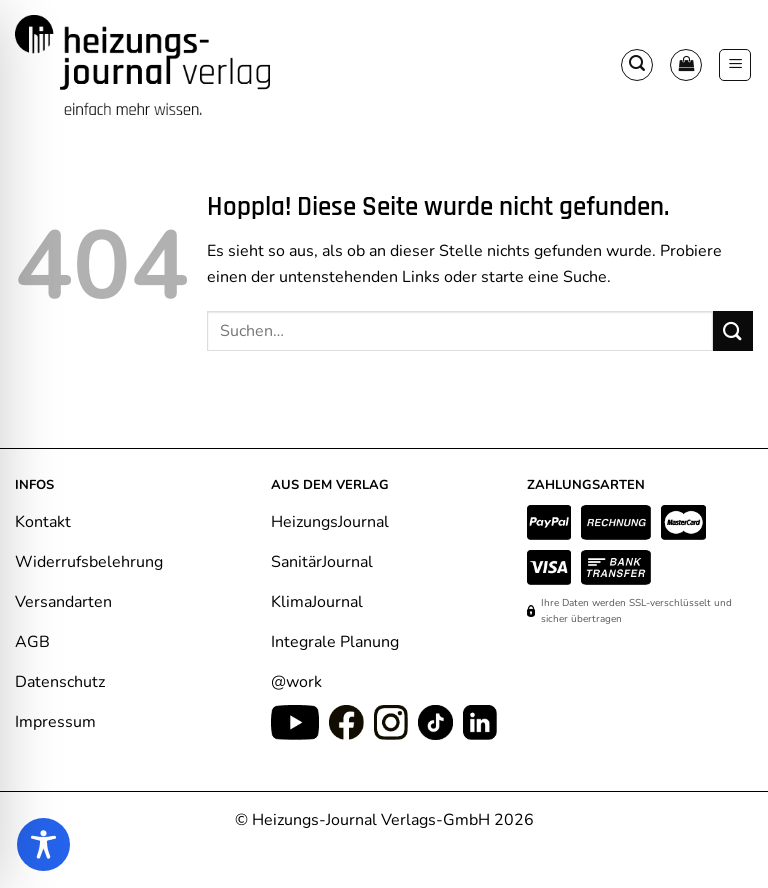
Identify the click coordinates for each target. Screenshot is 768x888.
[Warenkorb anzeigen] (686, 65)
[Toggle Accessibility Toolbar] (43, 844)
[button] (637, 65)
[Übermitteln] (733, 330)
